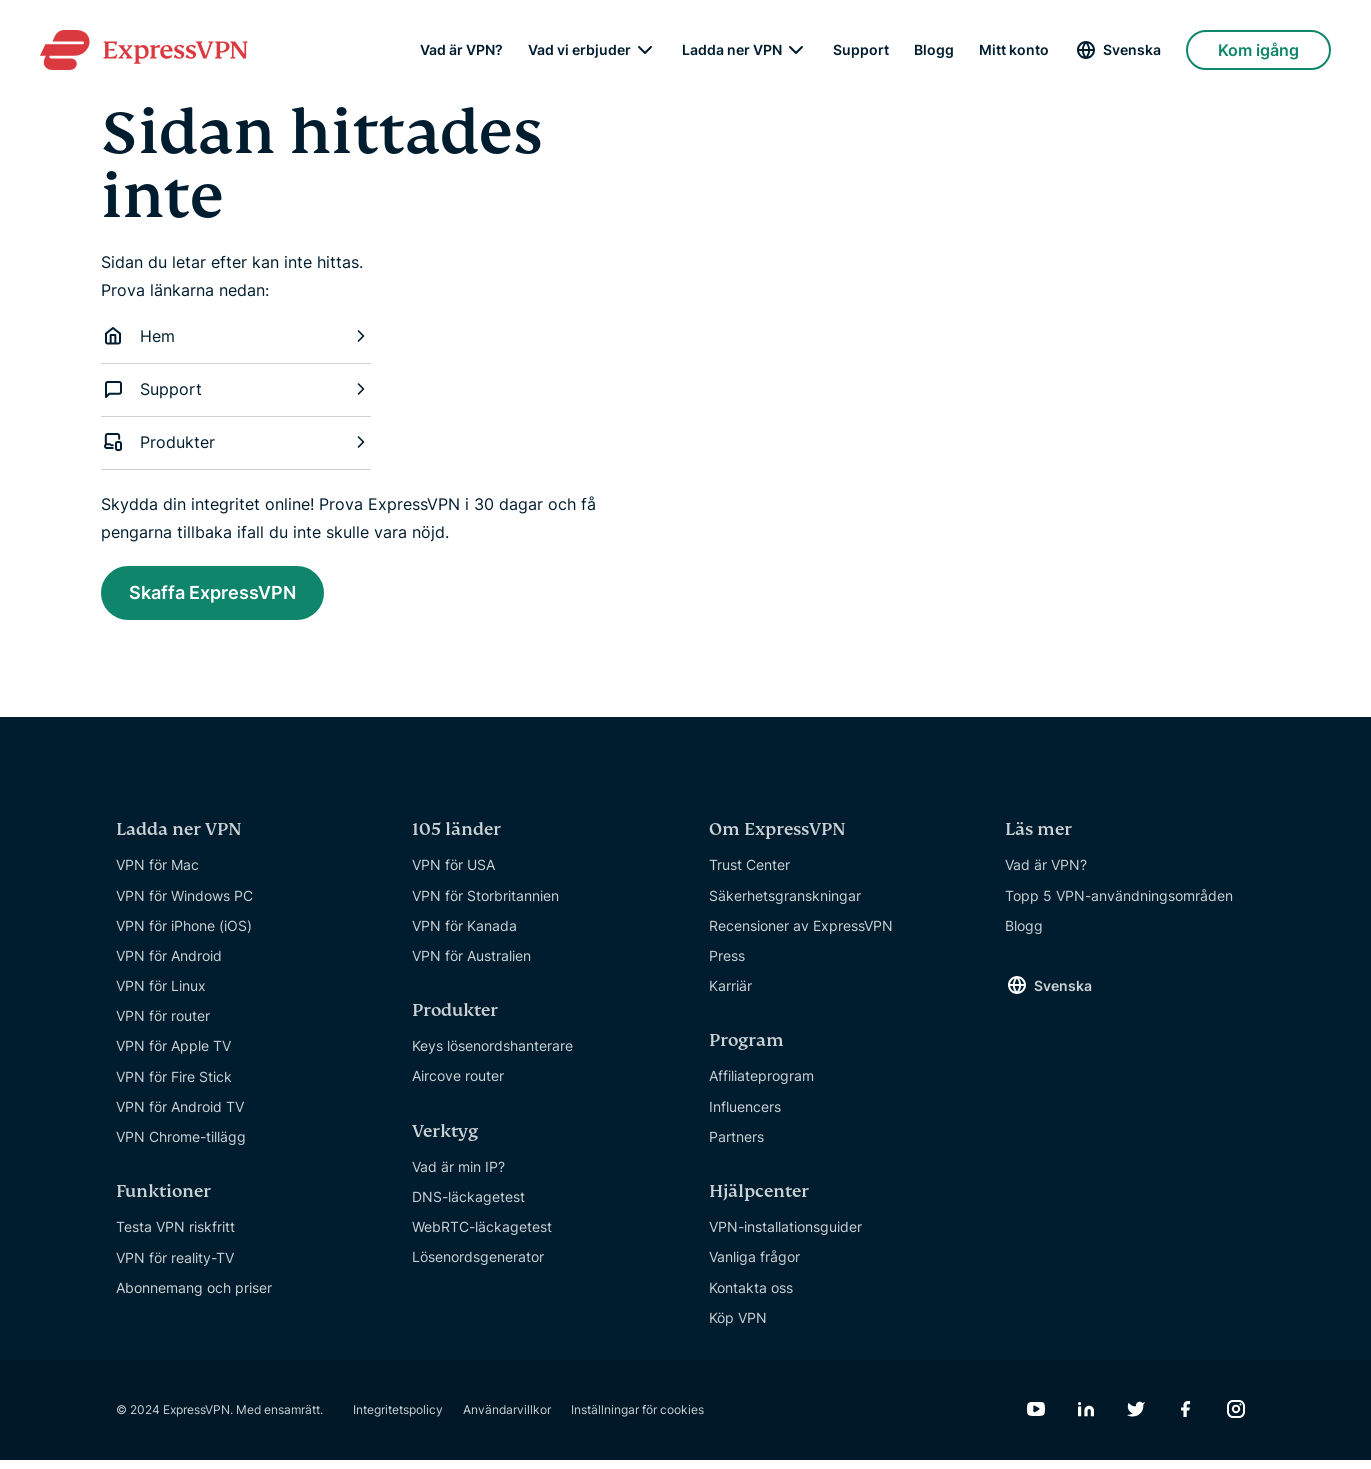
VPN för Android (169, 964)
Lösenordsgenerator (478, 1265)
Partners (736, 1145)
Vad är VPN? (461, 50)
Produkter (236, 442)
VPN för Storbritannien (485, 903)
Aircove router (458, 1084)
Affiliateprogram (761, 1084)
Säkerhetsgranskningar (785, 903)
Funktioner (163, 1200)
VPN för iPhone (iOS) (184, 934)
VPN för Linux (161, 994)
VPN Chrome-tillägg (181, 1145)
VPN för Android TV (180, 1115)
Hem (236, 336)
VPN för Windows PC (184, 903)
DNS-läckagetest (468, 1205)
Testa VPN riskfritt (175, 1235)
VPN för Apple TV (173, 1054)
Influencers (745, 1115)
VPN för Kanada (464, 934)
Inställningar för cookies (637, 1418)
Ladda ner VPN (732, 50)
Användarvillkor (507, 1418)
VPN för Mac (157, 873)
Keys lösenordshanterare (492, 1054)
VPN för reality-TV (175, 1265)
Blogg (934, 50)
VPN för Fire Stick (174, 1085)
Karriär (730, 994)
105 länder (456, 838)
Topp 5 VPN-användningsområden (1119, 903)
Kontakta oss (751, 1295)
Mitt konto (1014, 50)
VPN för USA (453, 873)
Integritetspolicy (398, 1418)
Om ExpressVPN (777, 838)
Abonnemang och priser (194, 1296)
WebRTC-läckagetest (482, 1235)
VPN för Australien (471, 964)
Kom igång (1258, 50)
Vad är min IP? (458, 1175)
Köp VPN (738, 1326)
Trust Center (749, 873)
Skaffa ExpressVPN (231, 596)
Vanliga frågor (754, 1265)
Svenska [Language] (1132, 49)
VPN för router (163, 1024)
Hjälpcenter (759, 1200)
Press (727, 964)
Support (861, 50)
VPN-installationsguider (785, 1235)
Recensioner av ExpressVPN (801, 934)
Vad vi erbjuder (579, 50)
